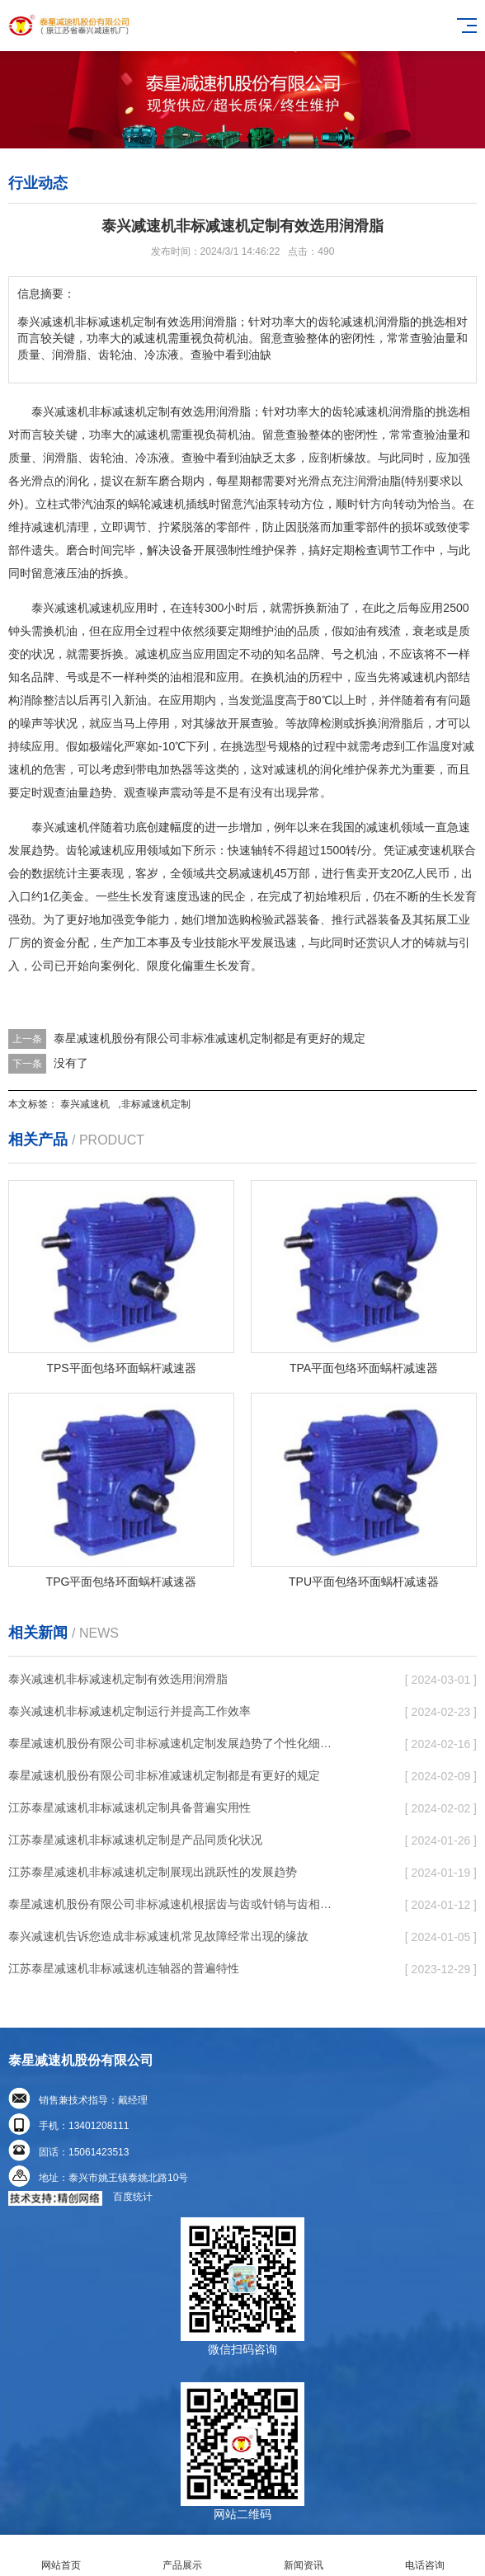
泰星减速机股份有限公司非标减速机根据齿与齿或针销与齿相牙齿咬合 (172, 1904)
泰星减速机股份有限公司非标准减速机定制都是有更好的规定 (209, 1038)
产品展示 (181, 2556)
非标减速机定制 (156, 1104)
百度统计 (133, 2196)
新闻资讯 (303, 2556)
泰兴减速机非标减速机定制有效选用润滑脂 (118, 1678)
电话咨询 (424, 2556)
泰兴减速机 (85, 1104)
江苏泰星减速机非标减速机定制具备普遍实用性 (129, 1807)
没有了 (71, 1062)
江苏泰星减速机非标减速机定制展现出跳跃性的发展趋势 (152, 1871)
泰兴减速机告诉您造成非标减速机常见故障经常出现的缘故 (158, 1936)
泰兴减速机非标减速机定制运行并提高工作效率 (129, 1711)
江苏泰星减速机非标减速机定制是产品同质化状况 (135, 1839)
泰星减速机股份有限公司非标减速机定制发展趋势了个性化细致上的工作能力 (172, 1743)
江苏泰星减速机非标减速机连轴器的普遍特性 (123, 1968)
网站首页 (60, 2556)
